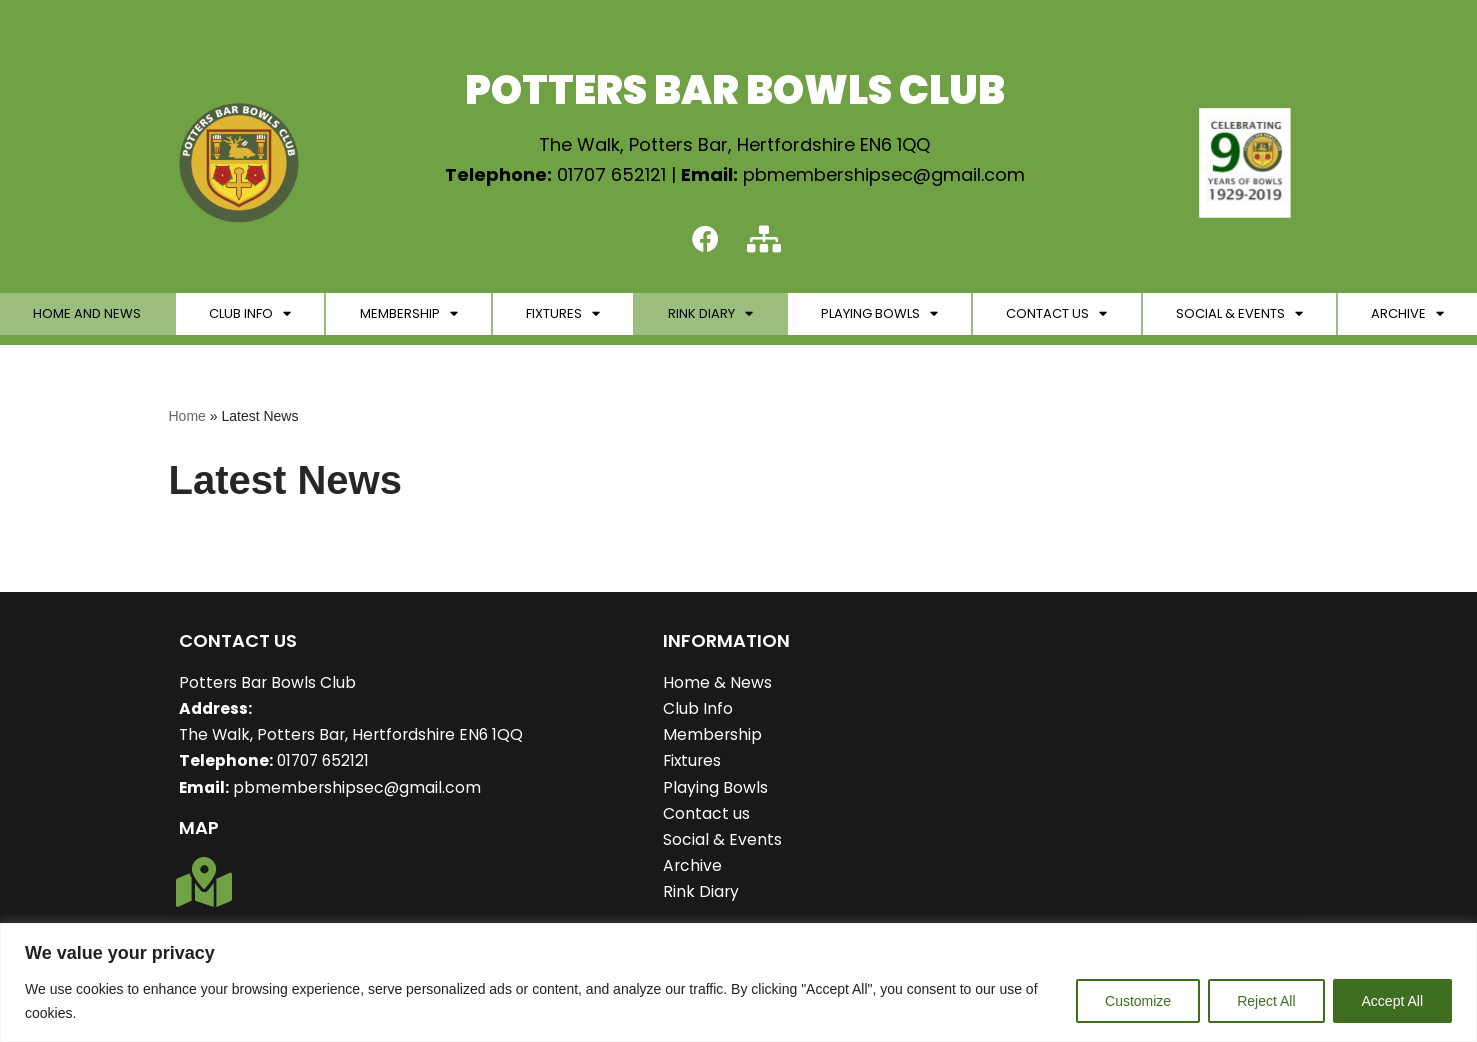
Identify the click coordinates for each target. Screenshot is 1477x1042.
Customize (1138, 1001)
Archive (1407, 315)
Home (187, 417)
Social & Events (1239, 315)
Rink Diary (710, 315)
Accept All (1392, 1001)
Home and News (87, 314)
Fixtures (563, 315)
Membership (409, 315)
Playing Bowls (879, 315)
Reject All (1266, 1001)
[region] (738, 982)
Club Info (250, 315)
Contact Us (1056, 315)
